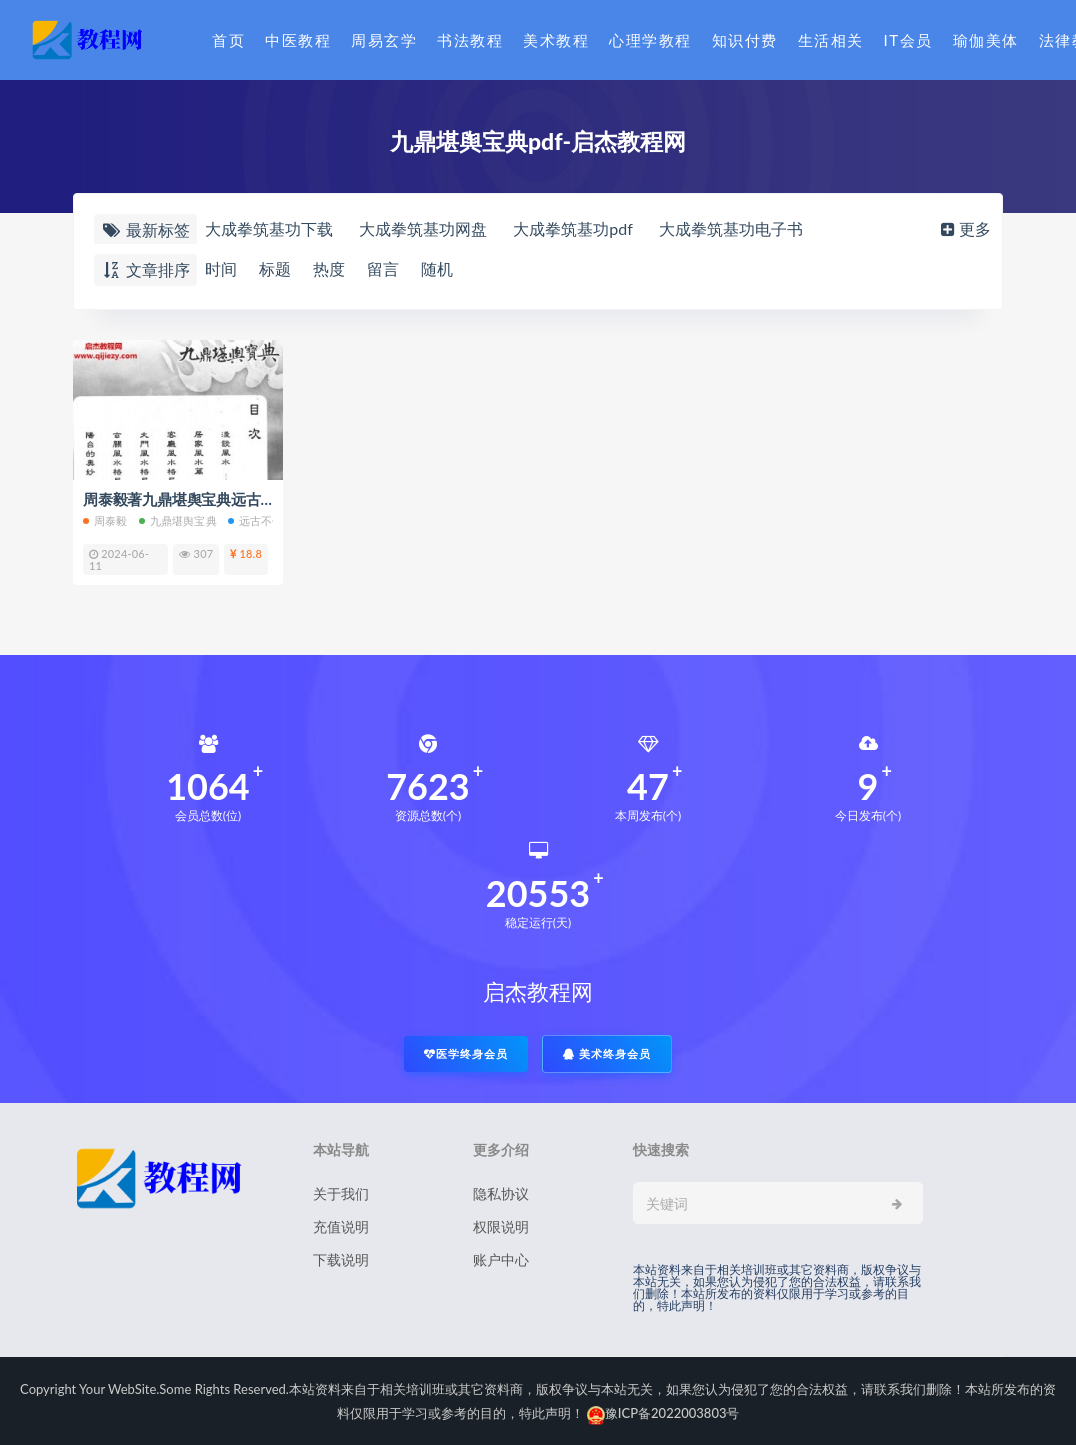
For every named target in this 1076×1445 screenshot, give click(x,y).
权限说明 (501, 1226)
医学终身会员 (466, 1053)
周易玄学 (384, 40)
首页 (228, 40)
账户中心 (501, 1259)
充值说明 (341, 1226)
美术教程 (556, 40)
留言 (383, 268)
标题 (275, 268)
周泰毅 (105, 520)
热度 (329, 268)
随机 (437, 268)
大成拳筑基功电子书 (731, 228)
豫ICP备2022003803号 (663, 1413)
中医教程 (298, 40)
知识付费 (745, 40)
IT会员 (908, 40)
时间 (221, 268)
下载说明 (341, 1259)
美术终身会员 (607, 1053)
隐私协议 (501, 1193)
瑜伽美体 (986, 40)
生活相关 (831, 40)
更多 (964, 228)
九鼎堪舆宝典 (178, 520)
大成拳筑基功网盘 (423, 228)
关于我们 (341, 1193)
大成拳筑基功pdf (573, 228)
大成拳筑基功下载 (269, 228)
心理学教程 (650, 40)
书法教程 (470, 40)
